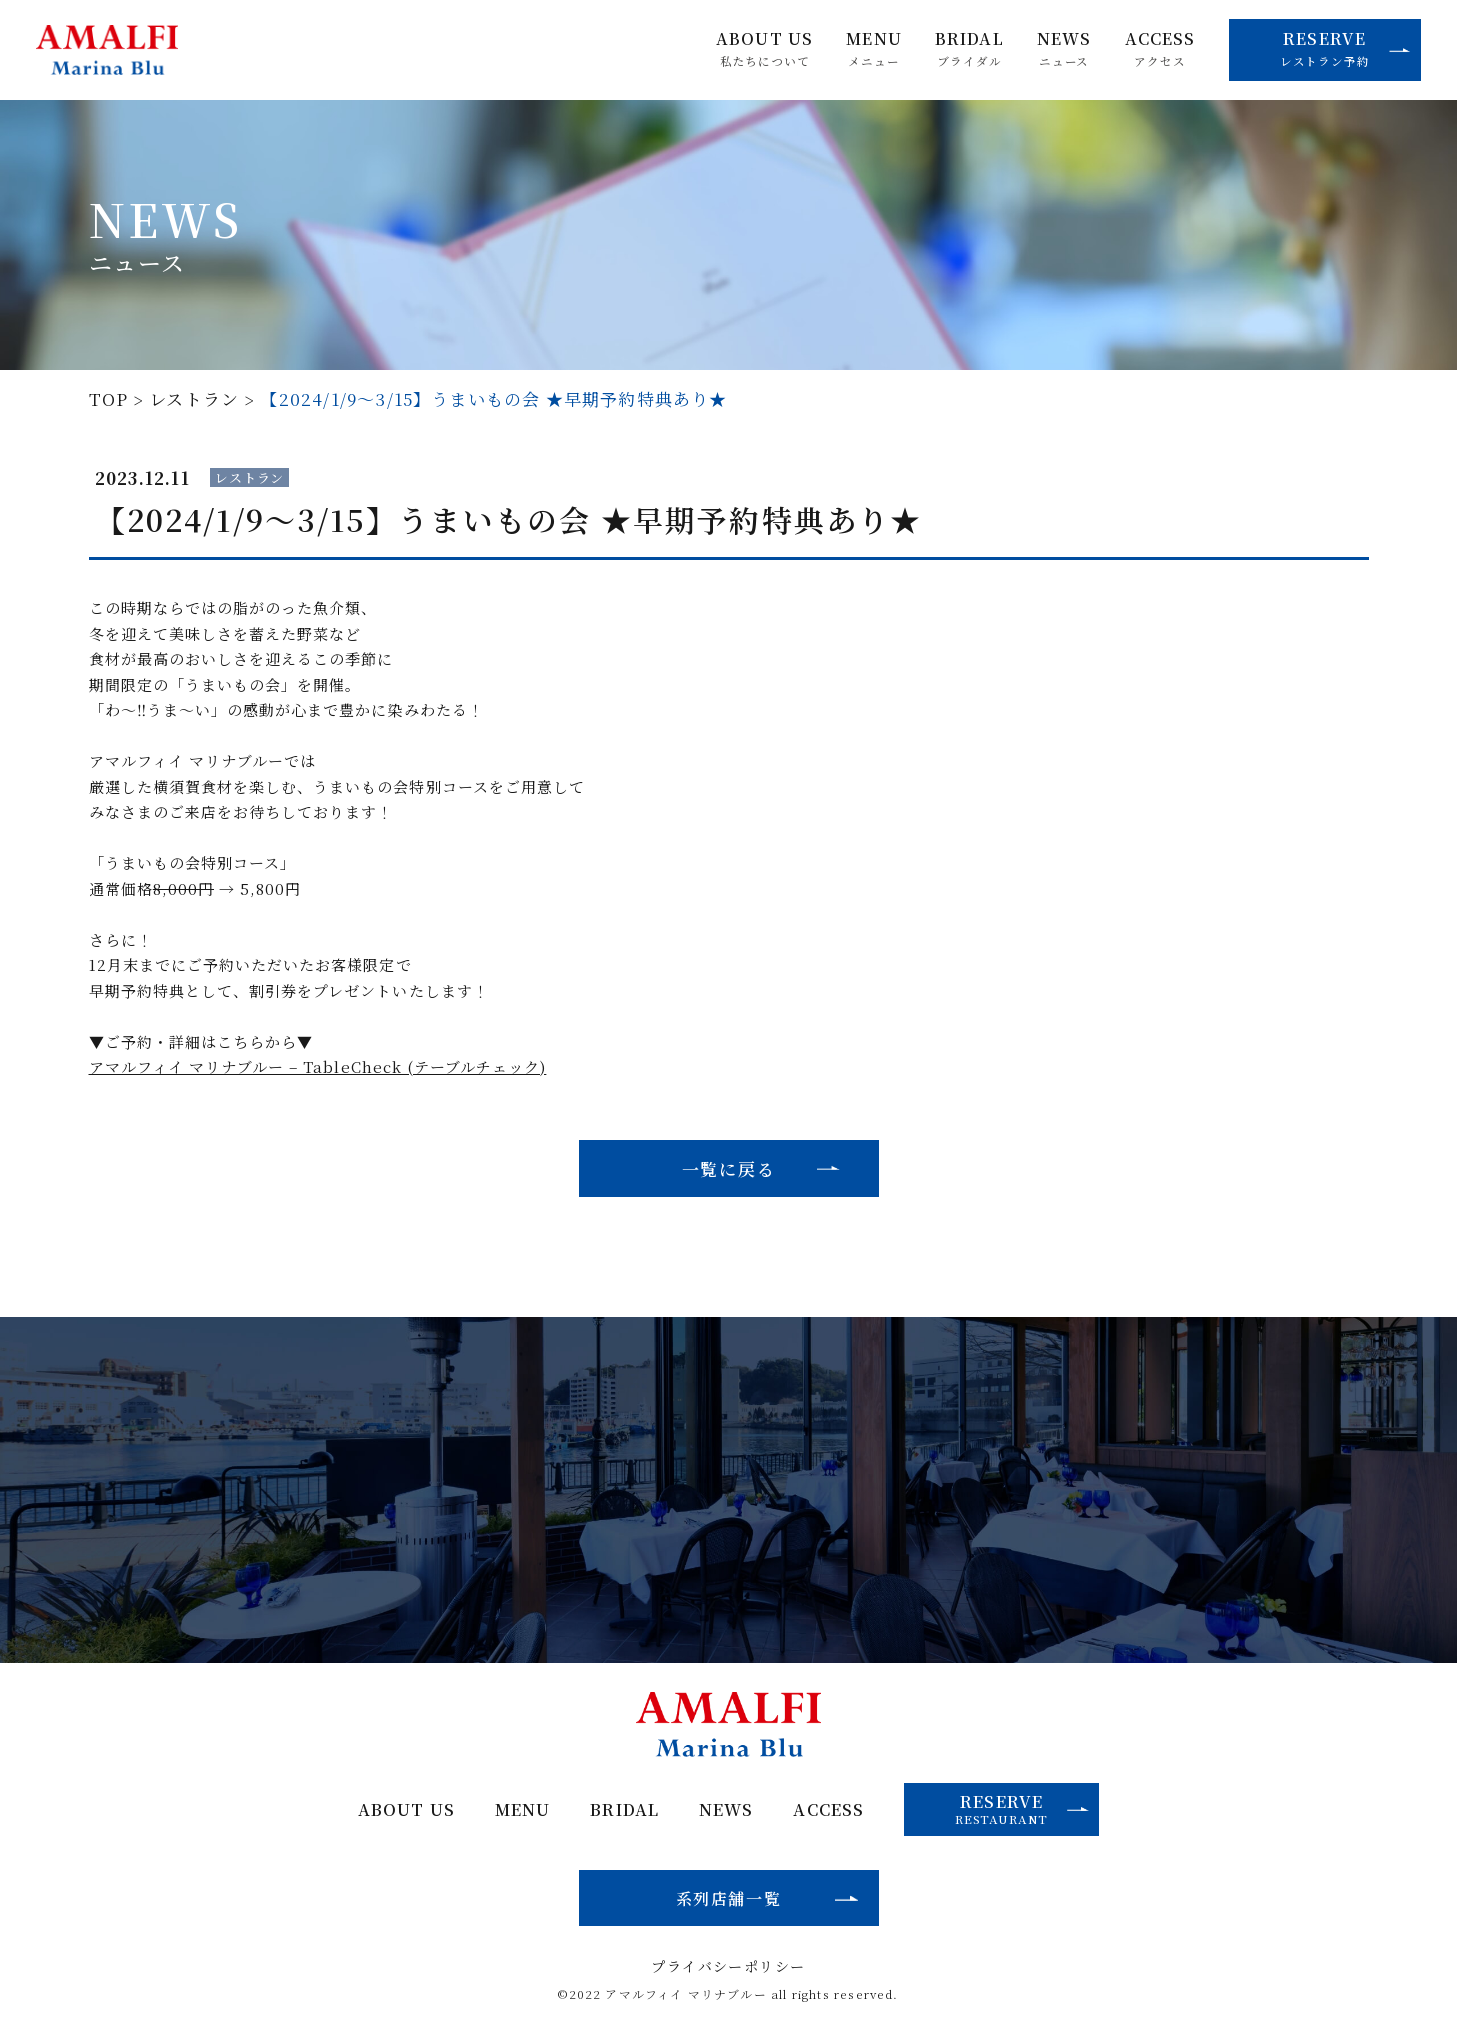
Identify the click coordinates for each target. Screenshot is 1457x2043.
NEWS (1064, 49)
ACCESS (1160, 49)
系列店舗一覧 (729, 1898)
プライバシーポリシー (728, 1966)
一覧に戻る (729, 1168)
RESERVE (1345, 48)
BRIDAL (969, 49)
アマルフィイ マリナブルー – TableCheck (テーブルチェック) (318, 1066)
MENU (873, 49)
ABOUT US (764, 49)
